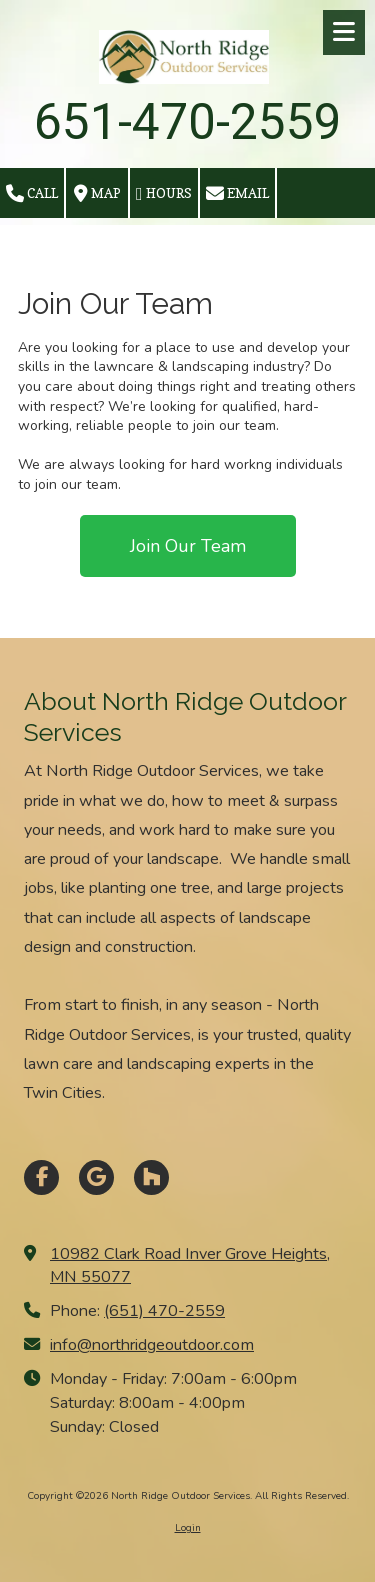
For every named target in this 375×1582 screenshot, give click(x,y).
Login (188, 1528)
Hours (164, 194)
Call (32, 194)
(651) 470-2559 (164, 1311)
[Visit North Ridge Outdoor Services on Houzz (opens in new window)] (151, 1177)
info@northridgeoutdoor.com (152, 1345)
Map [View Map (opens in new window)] (97, 194)
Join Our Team (188, 546)
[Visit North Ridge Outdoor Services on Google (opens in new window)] (96, 1177)
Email (237, 194)
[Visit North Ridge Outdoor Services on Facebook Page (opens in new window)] (41, 1177)
